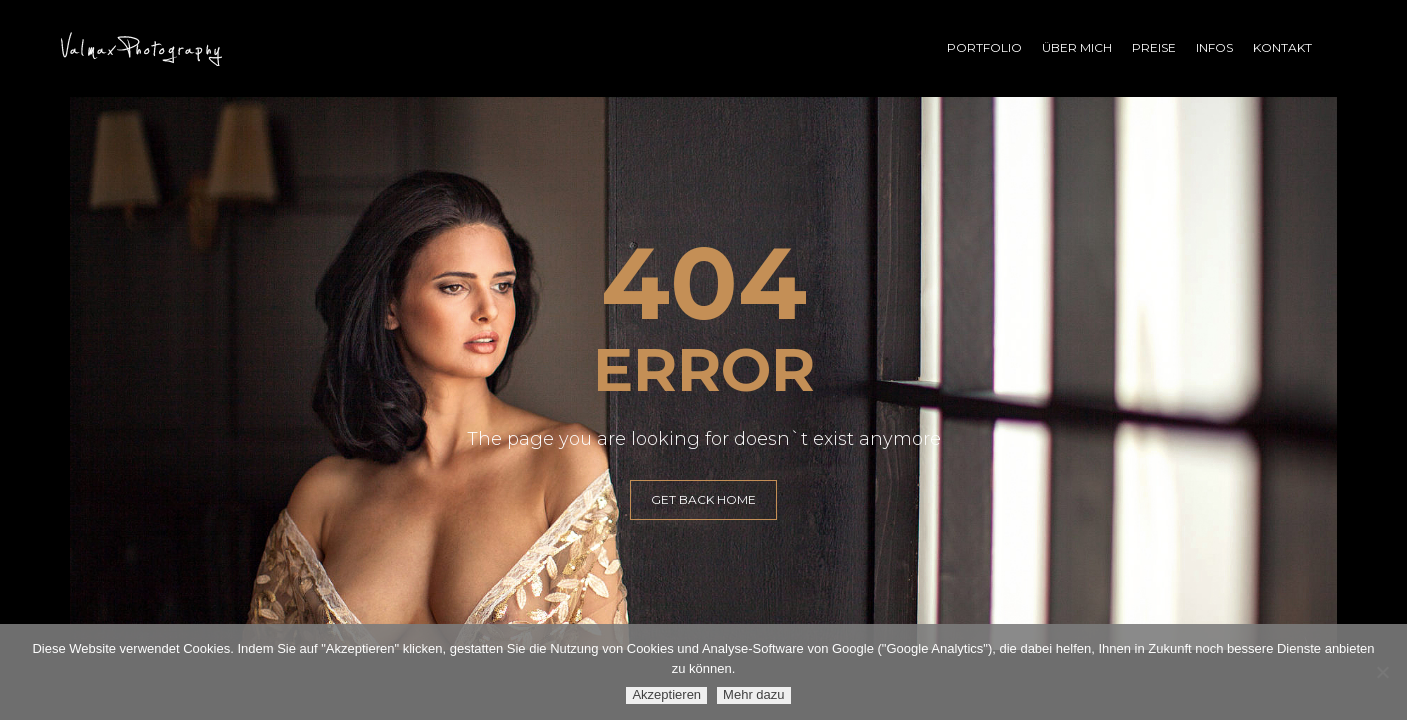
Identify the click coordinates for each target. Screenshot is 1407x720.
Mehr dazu (753, 694)
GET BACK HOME (703, 499)
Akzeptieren (666, 694)
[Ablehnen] (1382, 672)
